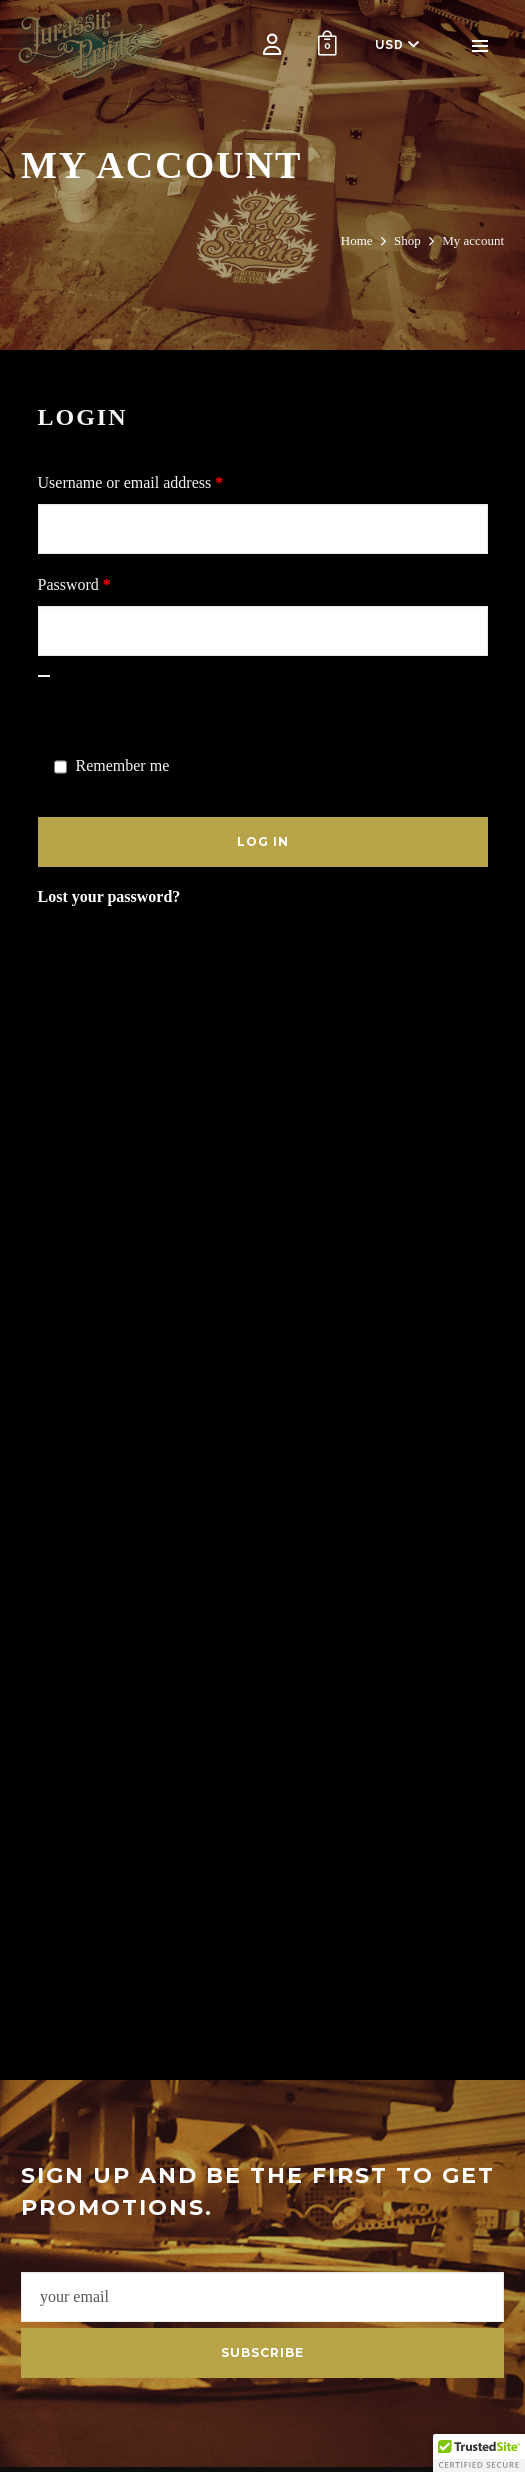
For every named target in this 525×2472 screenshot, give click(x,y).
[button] (479, 2453)
